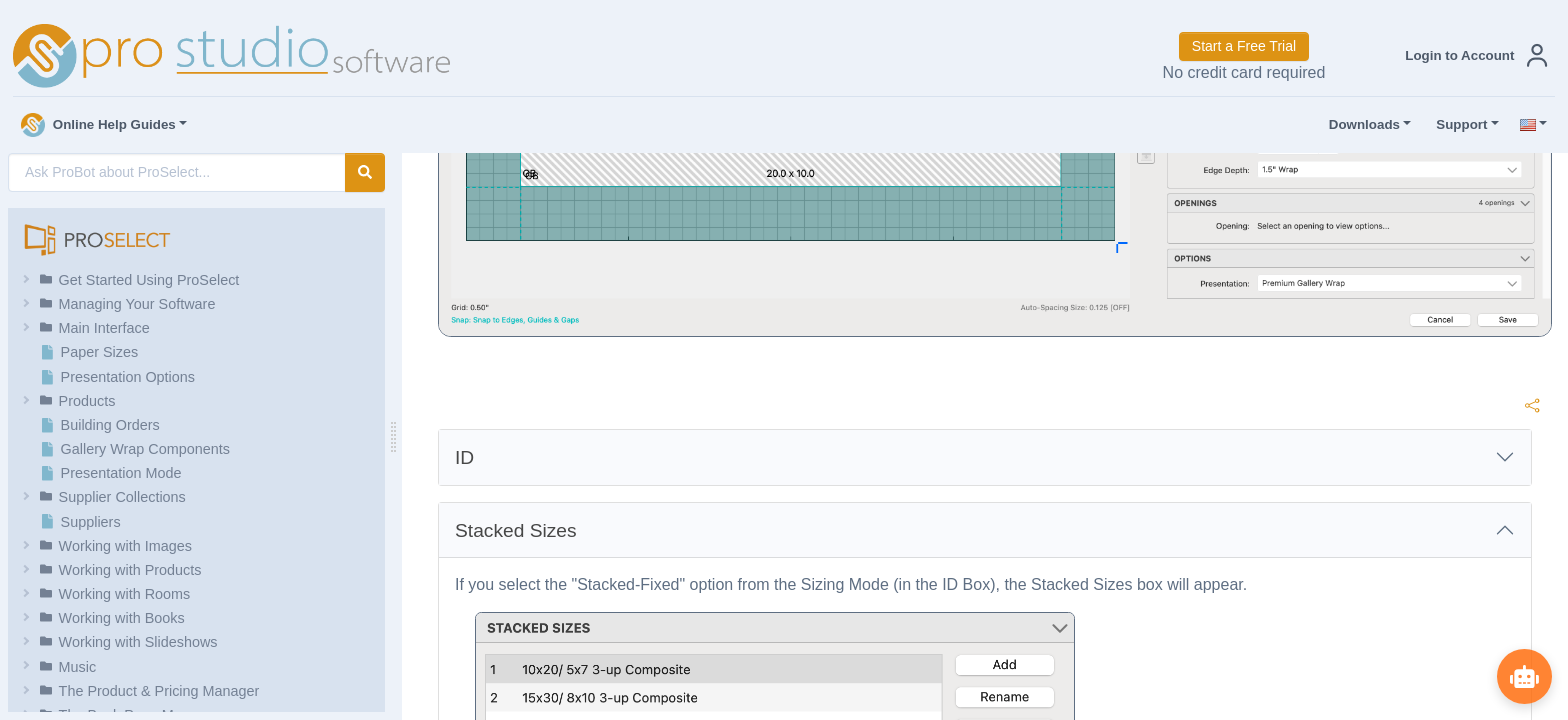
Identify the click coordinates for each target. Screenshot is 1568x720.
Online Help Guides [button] (98, 125)
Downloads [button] (1360, 125)
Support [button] (1457, 125)
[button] (1472, 55)
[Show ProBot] (1523, 675)
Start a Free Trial (1244, 46)
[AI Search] (177, 172)
